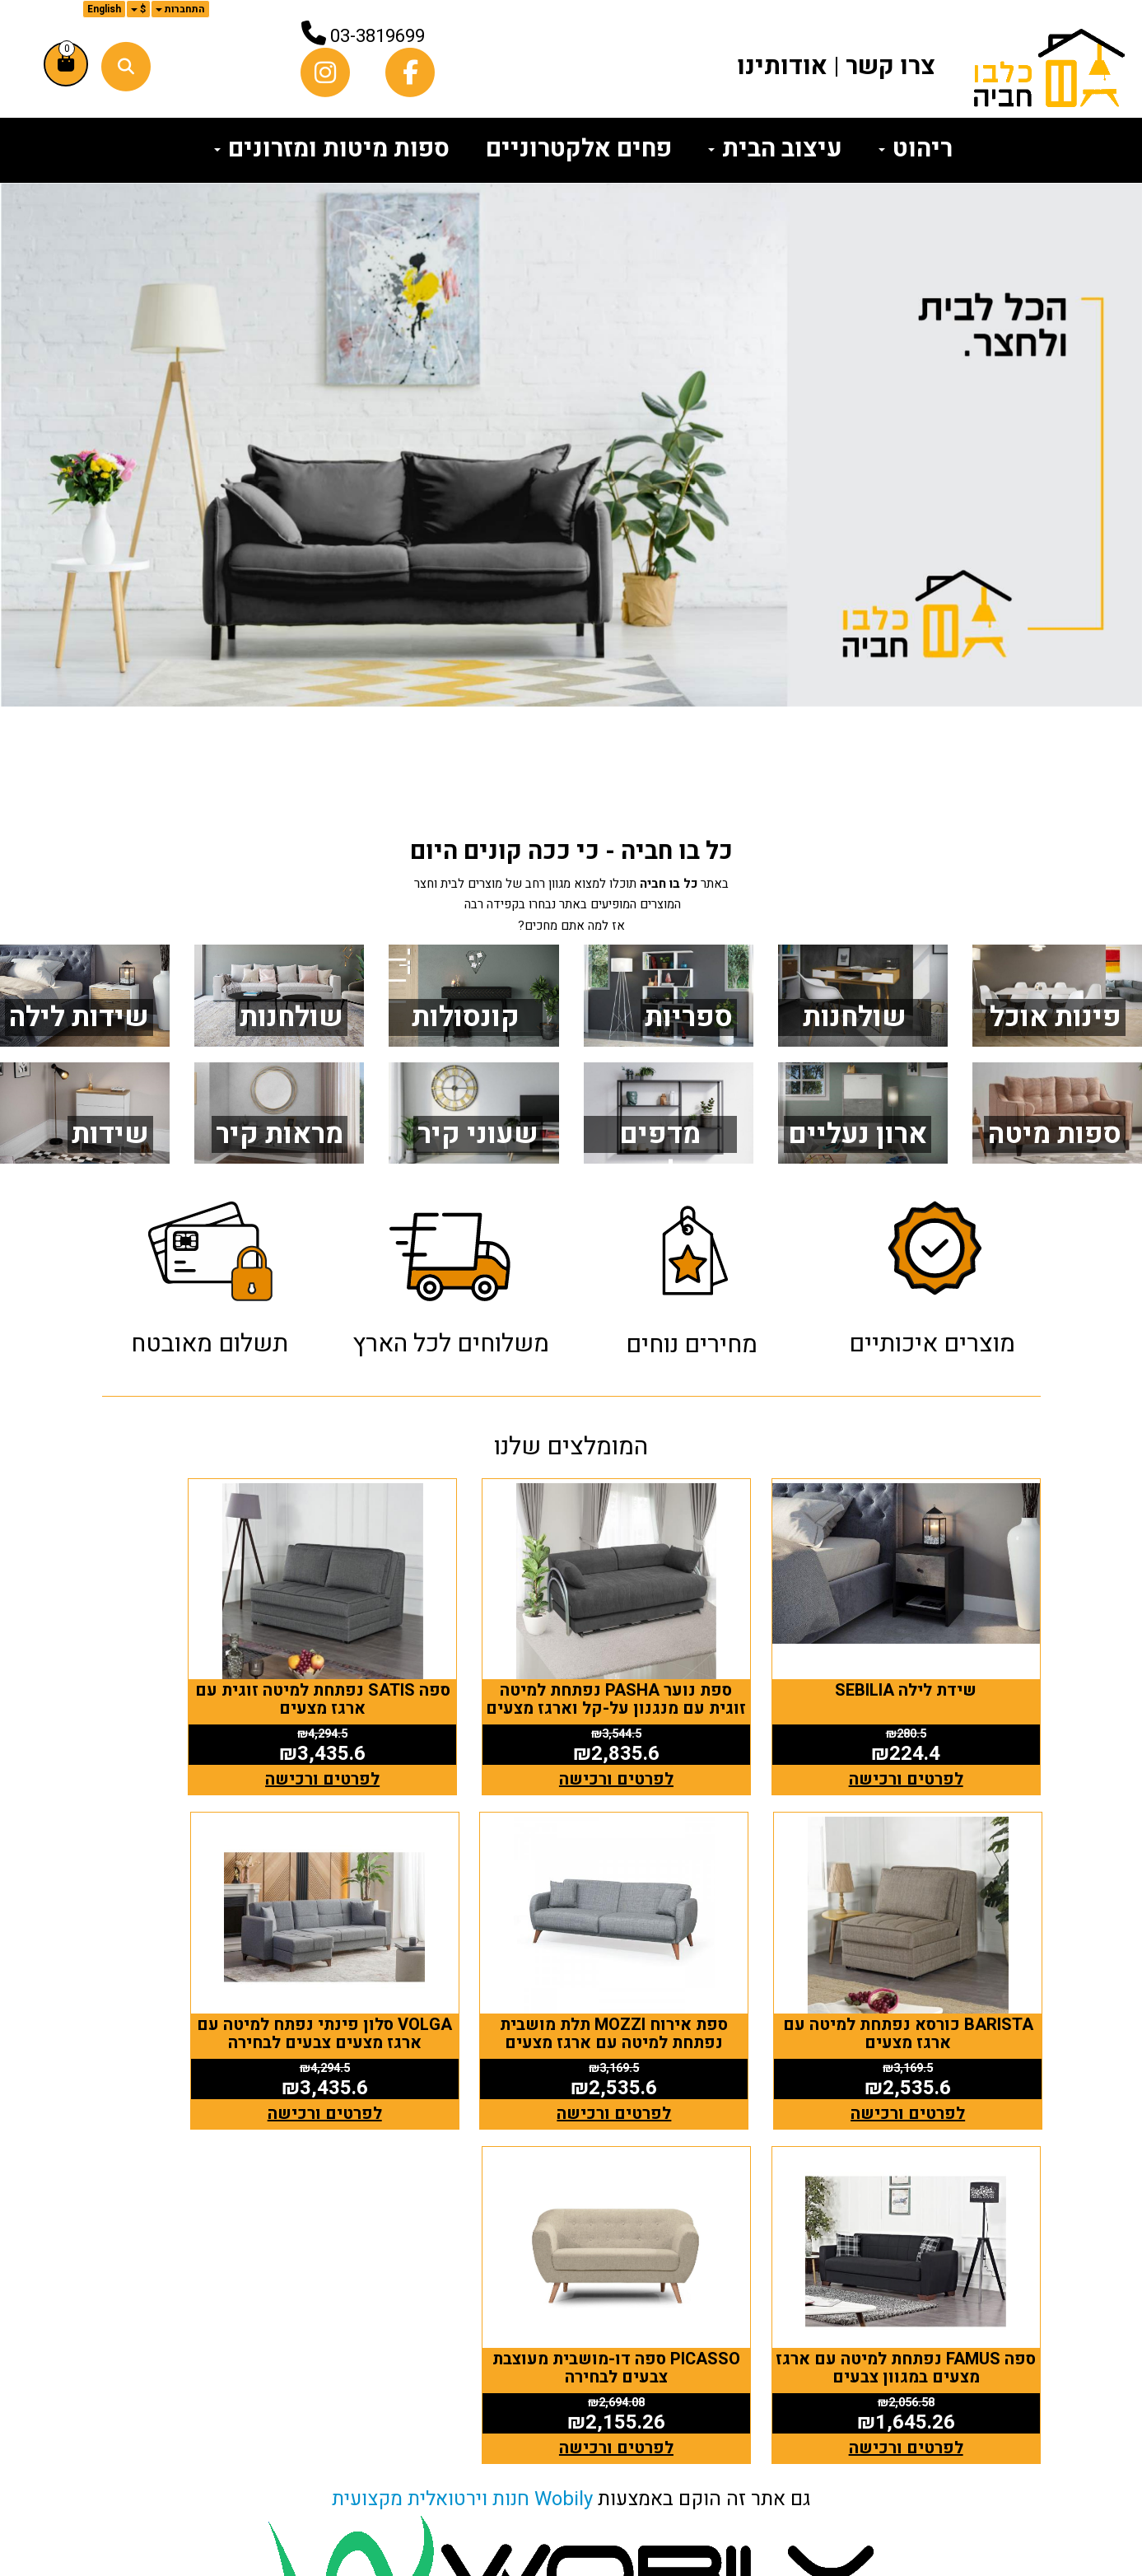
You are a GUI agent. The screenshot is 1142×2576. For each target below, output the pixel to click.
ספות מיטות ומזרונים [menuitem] (332, 149)
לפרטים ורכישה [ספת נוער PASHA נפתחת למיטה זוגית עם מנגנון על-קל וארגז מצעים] (691, 1740)
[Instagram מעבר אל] (760, 2318)
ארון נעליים (857, 1134)
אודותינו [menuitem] (782, 67)
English (104, 9)
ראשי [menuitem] (1020, 2311)
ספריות (689, 1017)
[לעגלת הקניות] (65, 64)
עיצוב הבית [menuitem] (775, 149)
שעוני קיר (477, 1134)
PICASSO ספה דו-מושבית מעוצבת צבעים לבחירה (210, 1955)
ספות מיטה (1054, 1134)
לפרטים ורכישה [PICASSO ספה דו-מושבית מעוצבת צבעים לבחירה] (209, 2034)
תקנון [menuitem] (1020, 2466)
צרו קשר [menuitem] (890, 67)
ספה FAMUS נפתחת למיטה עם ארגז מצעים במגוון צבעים (450, 1955)
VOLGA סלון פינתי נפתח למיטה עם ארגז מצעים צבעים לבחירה (691, 1964)
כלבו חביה (271, 2254)
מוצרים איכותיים (932, 1344)
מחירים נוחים (691, 1345)
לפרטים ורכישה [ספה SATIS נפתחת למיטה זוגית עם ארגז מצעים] (451, 1740)
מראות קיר (279, 1134)
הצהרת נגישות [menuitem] (986, 2493)
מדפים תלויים (660, 1152)
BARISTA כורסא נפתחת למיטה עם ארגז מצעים (209, 1660)
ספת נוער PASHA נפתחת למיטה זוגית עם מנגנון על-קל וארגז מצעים (692, 1669)
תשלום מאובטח (209, 1344)
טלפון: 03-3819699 (486, 2348)
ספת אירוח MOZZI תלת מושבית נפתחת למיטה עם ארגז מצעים (932, 1964)
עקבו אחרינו (743, 2254)
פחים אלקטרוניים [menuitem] (579, 149)
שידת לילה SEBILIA (932, 1651)
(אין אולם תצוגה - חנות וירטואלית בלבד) (477, 2442)
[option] (571, 445)
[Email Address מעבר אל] (733, 2318)
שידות (110, 1134)
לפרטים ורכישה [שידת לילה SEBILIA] (932, 1740)
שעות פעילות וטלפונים (454, 2254)
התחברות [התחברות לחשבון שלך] (180, 9)
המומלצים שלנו (571, 1447)
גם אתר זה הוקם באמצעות (571, 2085)
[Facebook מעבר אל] (786, 2318)
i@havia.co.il (457, 2378)
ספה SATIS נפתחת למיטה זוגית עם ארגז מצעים (450, 1660)
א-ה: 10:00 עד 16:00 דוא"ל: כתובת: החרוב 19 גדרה (474, 2377)
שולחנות (291, 1017)
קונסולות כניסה (466, 1035)
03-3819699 (377, 36)
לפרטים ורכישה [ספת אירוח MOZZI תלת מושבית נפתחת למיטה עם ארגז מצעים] (932, 2034)
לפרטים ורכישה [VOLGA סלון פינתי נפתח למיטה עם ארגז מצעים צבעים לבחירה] (691, 2034)
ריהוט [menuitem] (916, 149)
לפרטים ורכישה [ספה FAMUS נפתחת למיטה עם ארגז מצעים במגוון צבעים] (451, 2034)
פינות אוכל (1055, 1017)
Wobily (563, 2085)
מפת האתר (990, 2254)
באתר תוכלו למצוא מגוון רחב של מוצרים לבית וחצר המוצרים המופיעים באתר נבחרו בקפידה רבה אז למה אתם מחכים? (571, 905)
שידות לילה (79, 1017)
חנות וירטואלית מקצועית (430, 2085)
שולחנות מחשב (855, 1035)
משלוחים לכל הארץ (450, 1344)
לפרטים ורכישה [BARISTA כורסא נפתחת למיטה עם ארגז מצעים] (209, 1740)
